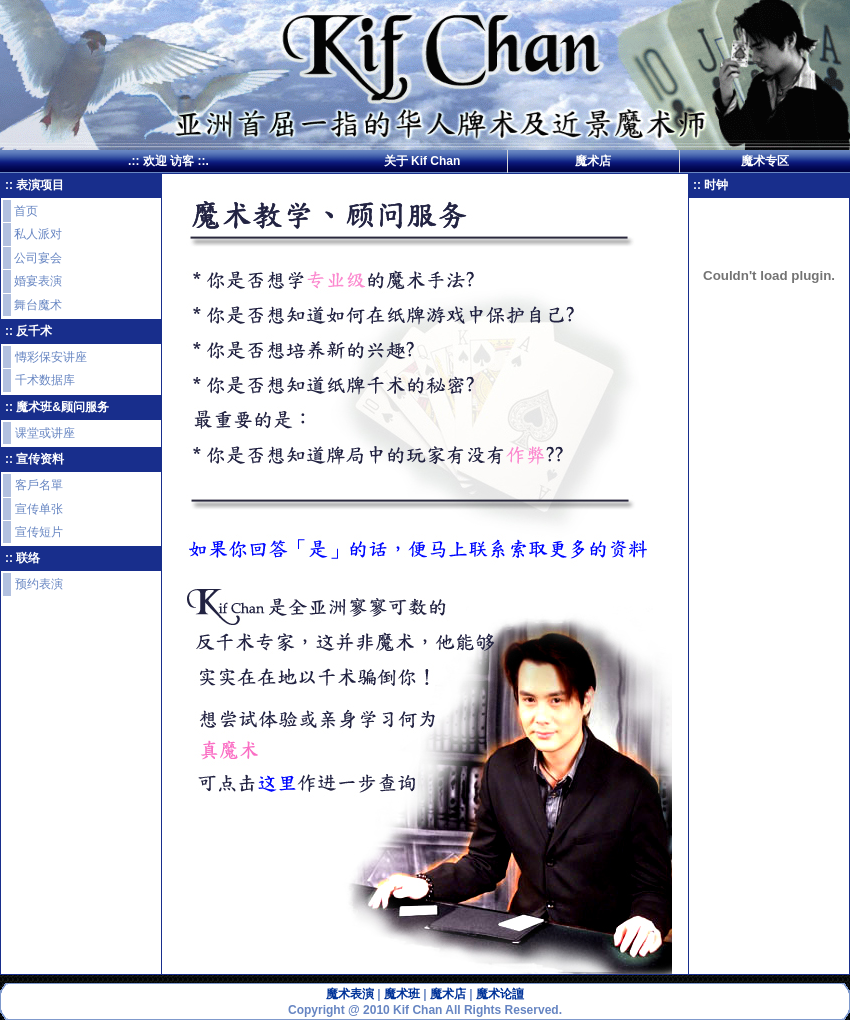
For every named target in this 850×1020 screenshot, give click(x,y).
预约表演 (39, 584)
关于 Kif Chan (422, 161)
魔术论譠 (500, 994)
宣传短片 (39, 532)
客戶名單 (39, 485)
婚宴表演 (38, 281)
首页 (26, 211)
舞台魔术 (38, 305)
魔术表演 (350, 994)
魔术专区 (765, 161)
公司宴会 (38, 258)
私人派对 (38, 234)
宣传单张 (39, 509)
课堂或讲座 (45, 433)
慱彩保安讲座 (51, 357)
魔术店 (593, 161)
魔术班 (402, 994)
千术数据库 (45, 380)
